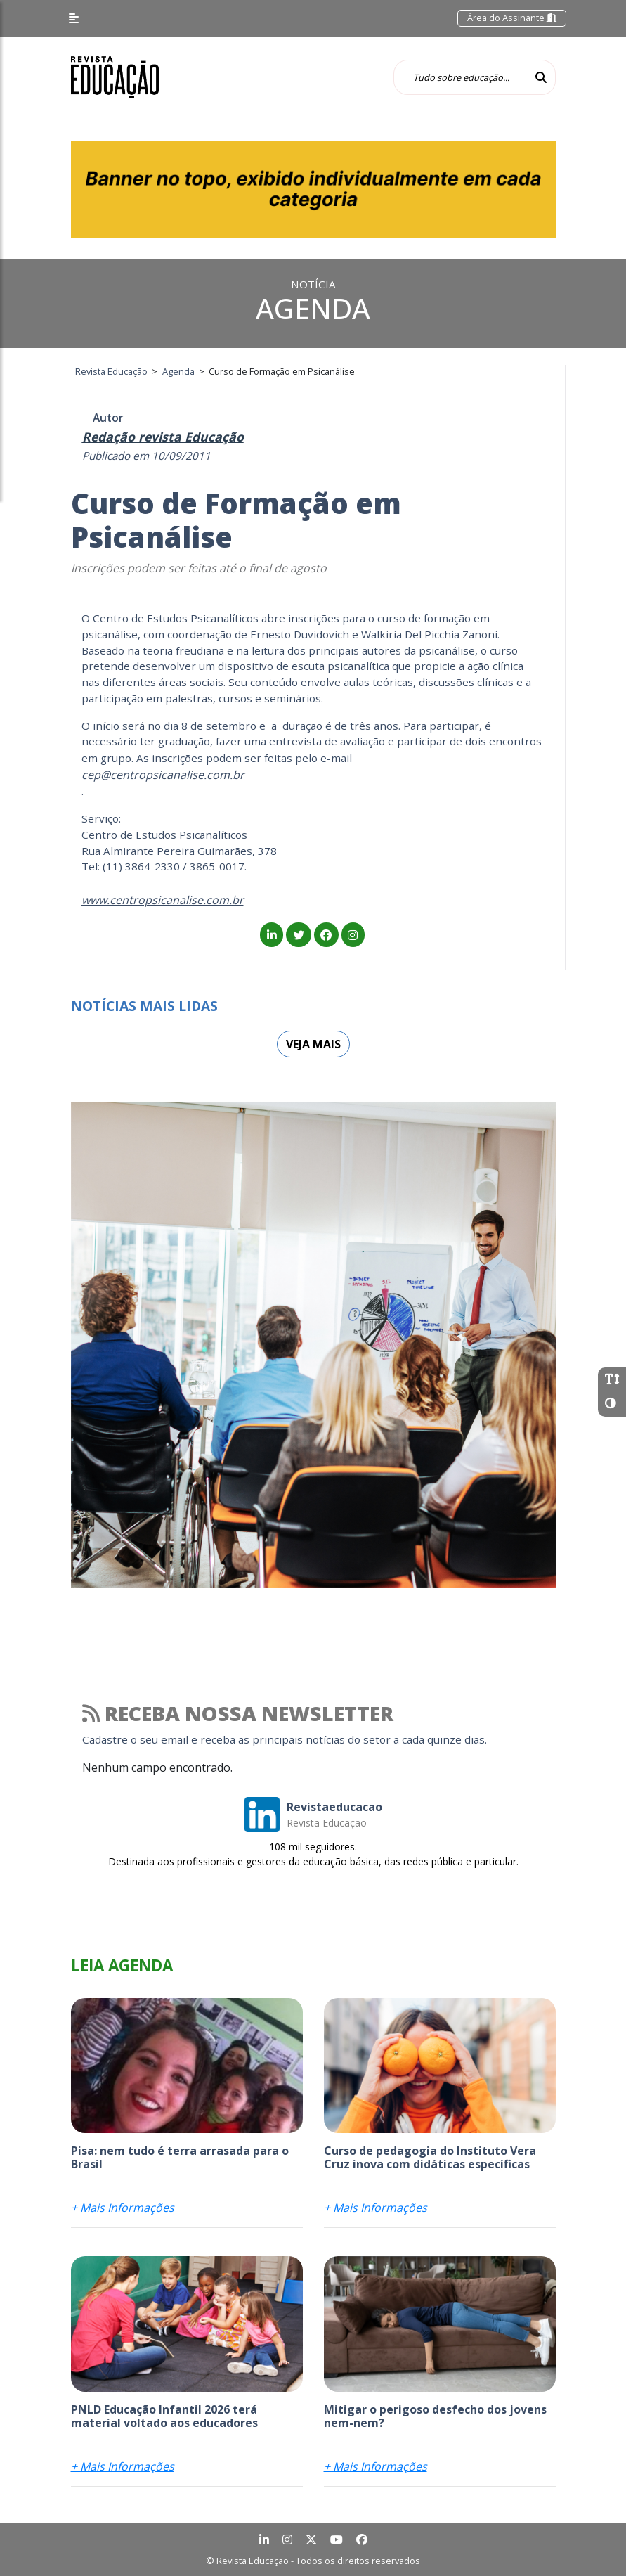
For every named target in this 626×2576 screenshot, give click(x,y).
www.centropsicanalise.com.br (162, 900)
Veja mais (313, 1044)
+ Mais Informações (122, 2207)
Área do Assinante (511, 17)
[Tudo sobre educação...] (460, 77)
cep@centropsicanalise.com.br (162, 775)
